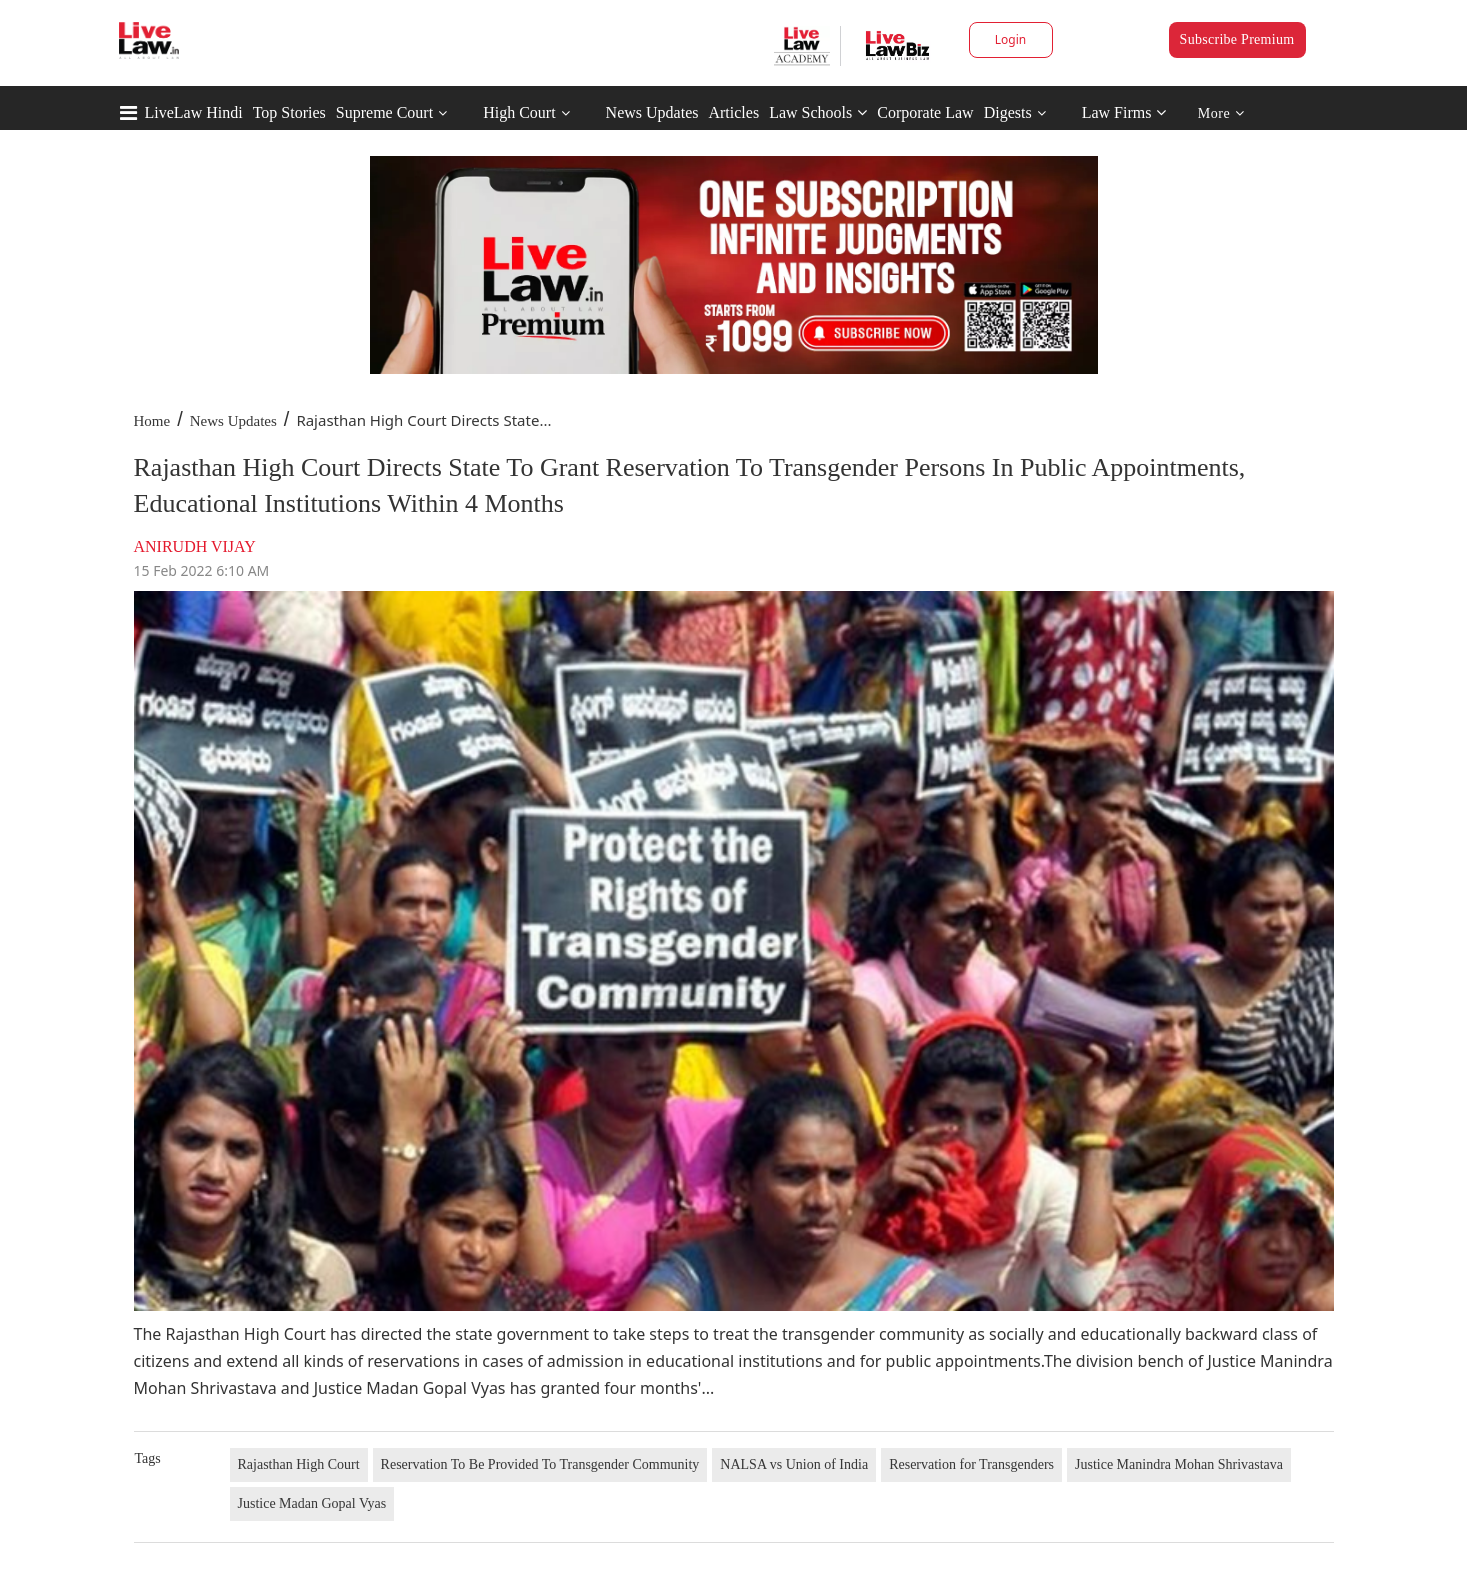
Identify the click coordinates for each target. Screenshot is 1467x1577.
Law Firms (1124, 112)
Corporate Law (925, 112)
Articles (733, 112)
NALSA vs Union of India (794, 1464)
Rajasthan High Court (299, 1464)
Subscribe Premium (1237, 39)
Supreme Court (384, 112)
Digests (1008, 112)
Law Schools (818, 112)
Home (152, 421)
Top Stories (289, 112)
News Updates (652, 112)
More (1221, 113)
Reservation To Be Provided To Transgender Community (540, 1464)
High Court (519, 112)
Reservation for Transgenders (971, 1464)
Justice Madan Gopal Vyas (312, 1503)
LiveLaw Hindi (194, 112)
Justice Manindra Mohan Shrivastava (1179, 1464)
